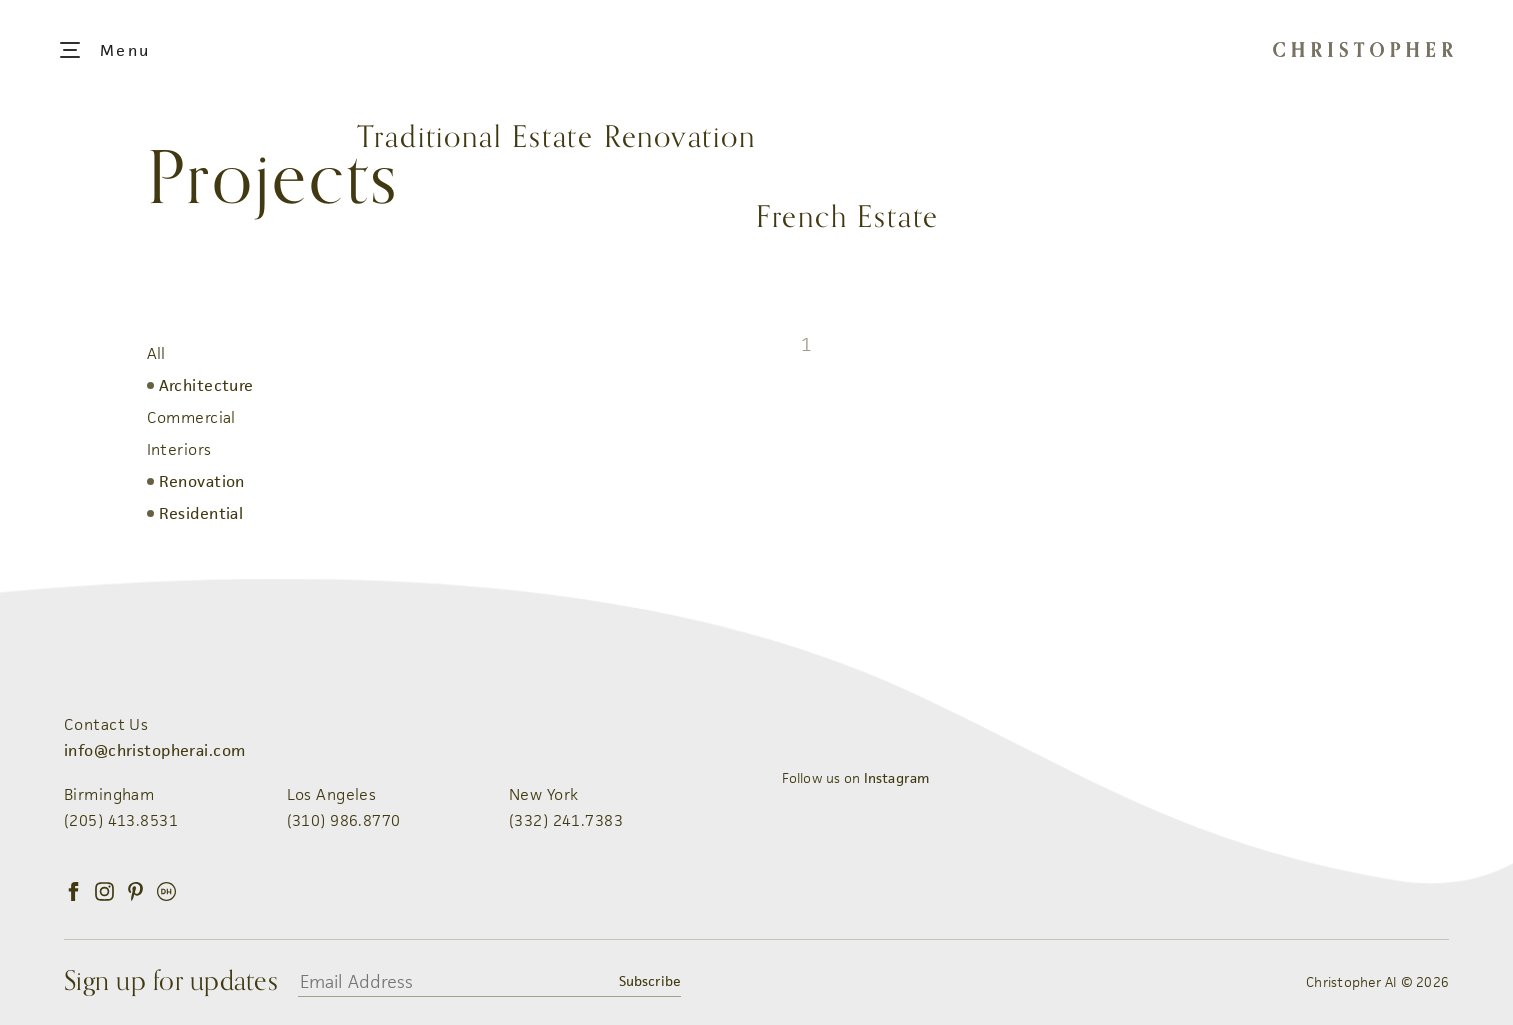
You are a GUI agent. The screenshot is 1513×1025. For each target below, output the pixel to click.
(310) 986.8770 (344, 820)
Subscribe (650, 981)
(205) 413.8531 (121, 820)
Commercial (191, 417)
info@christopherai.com (154, 750)
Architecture (206, 385)
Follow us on (856, 778)
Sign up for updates (171, 982)
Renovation (202, 481)
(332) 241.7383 (566, 820)
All (156, 353)
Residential (201, 513)
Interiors (179, 449)
